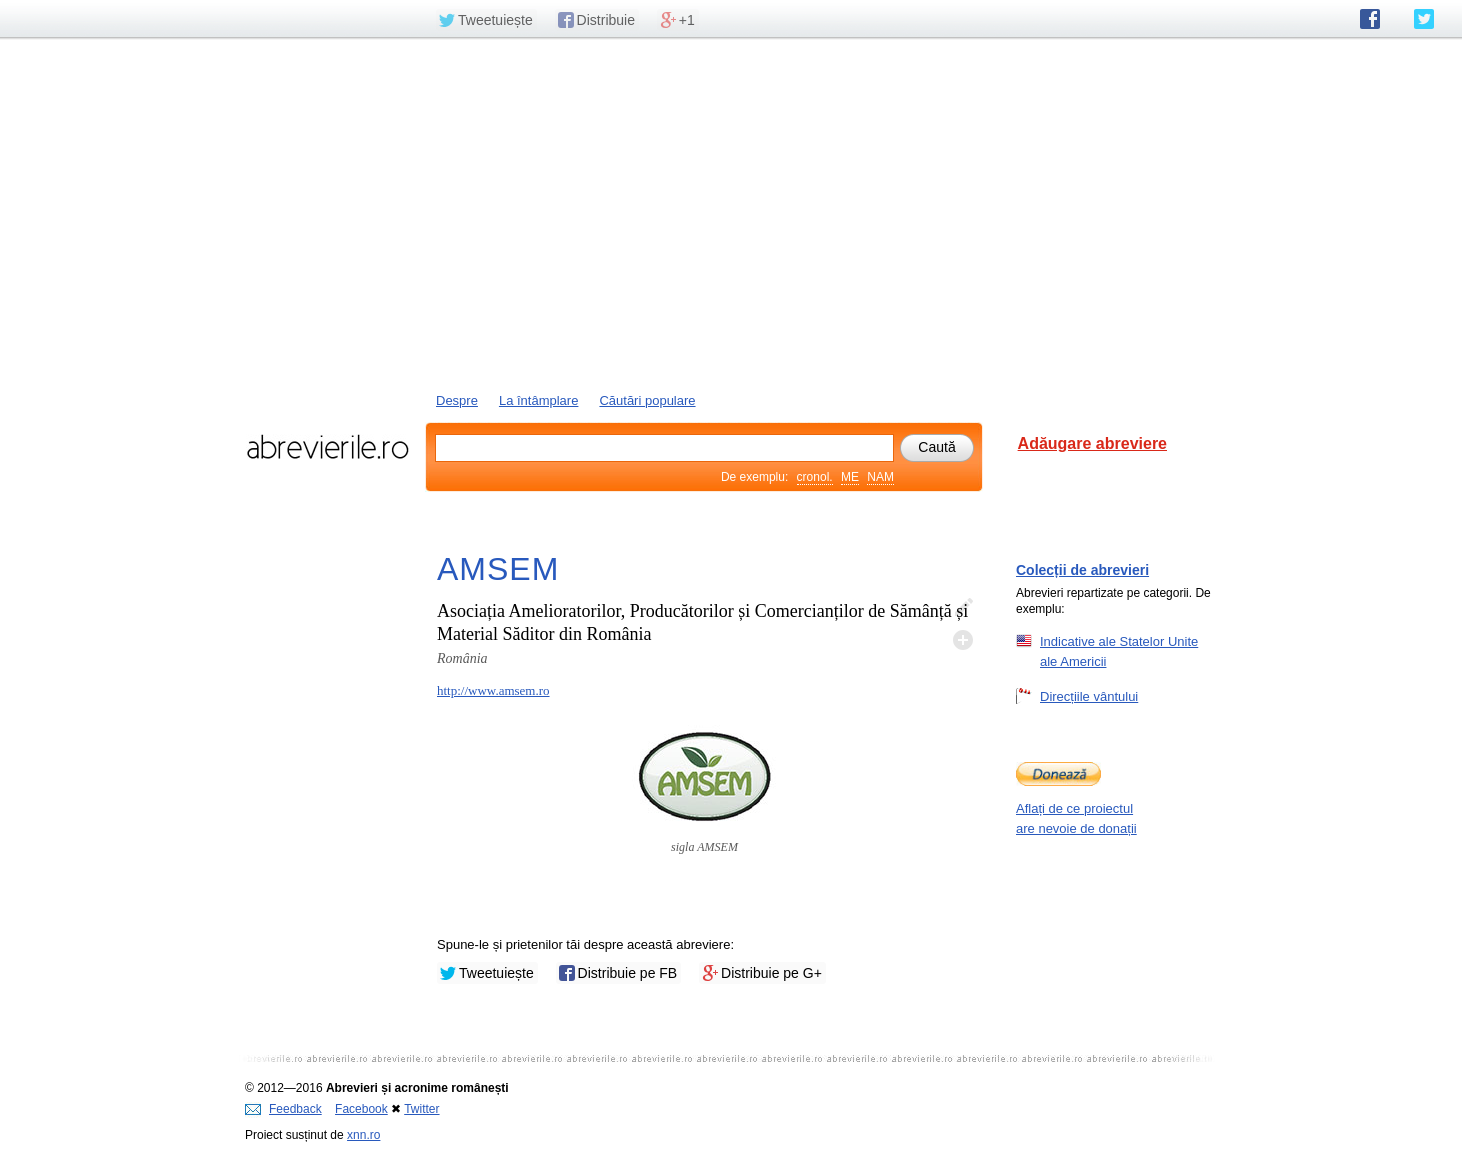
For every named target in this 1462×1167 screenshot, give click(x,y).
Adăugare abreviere (1092, 443)
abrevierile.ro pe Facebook (1370, 19)
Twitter (421, 1109)
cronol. (815, 477)
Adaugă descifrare (963, 640)
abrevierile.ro (327, 447)
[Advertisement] (731, 213)
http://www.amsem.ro (493, 690)
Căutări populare (647, 400)
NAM (880, 477)
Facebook (361, 1109)
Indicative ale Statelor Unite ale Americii (1119, 651)
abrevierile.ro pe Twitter (1424, 19)
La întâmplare (539, 400)
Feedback (283, 1109)
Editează (963, 608)
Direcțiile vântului (1089, 696)
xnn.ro (363, 1135)
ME (850, 477)
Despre (457, 400)
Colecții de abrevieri (1082, 570)
